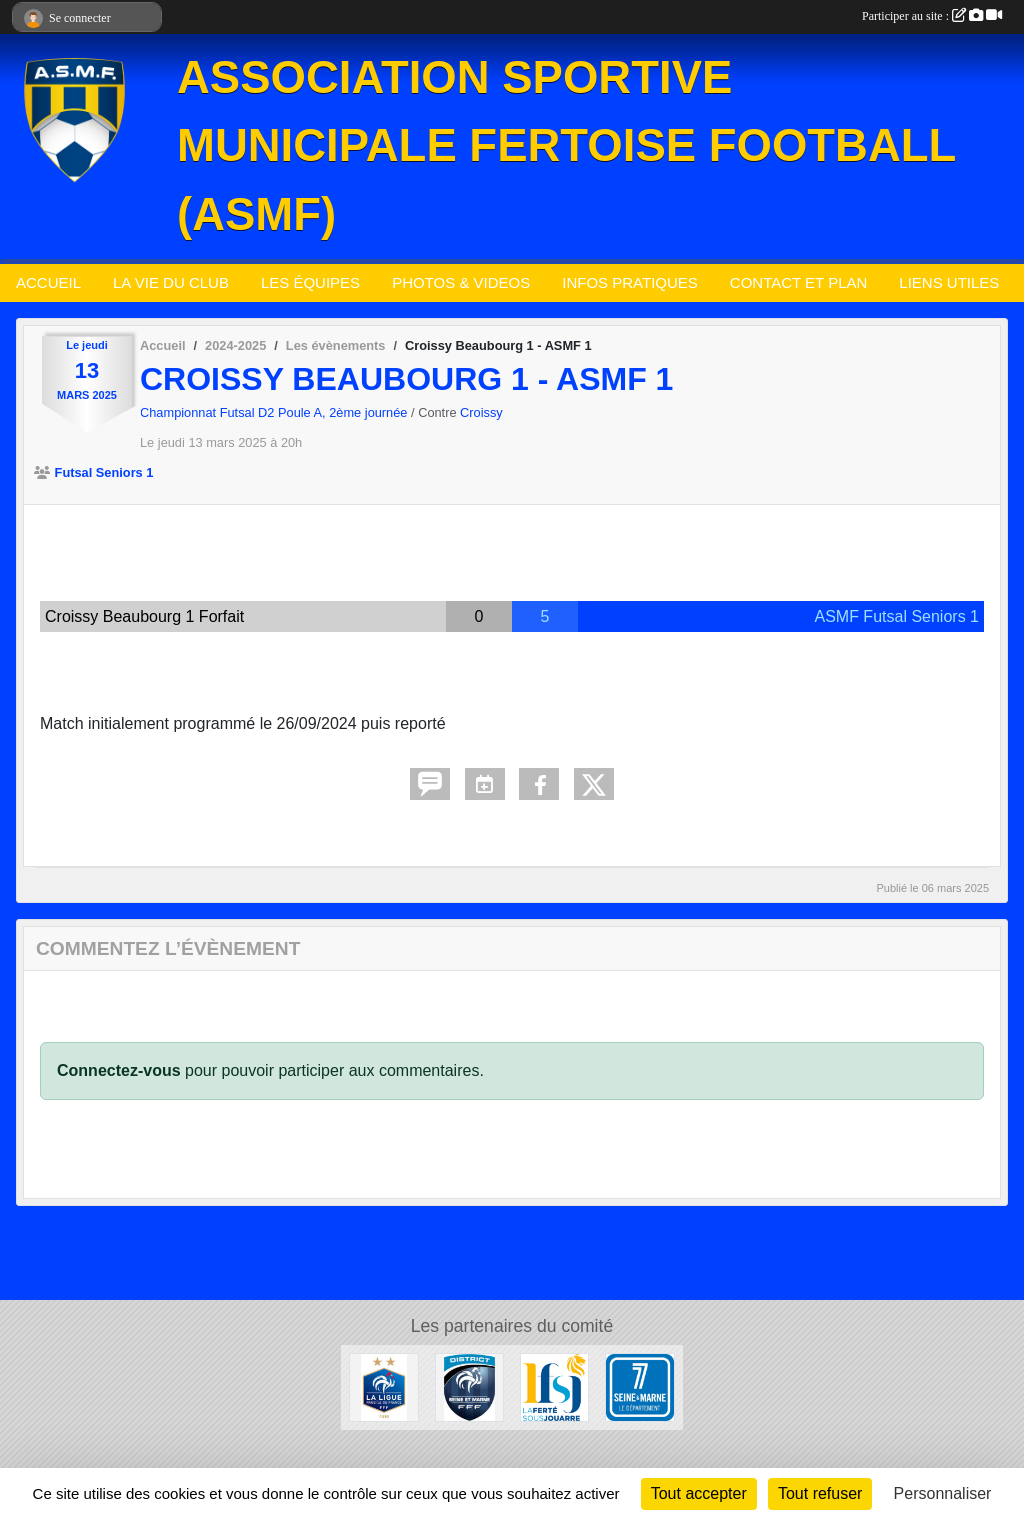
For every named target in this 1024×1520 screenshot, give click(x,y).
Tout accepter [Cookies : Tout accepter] (699, 1493)
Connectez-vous (119, 1070)
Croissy (481, 412)
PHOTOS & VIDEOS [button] (461, 282)
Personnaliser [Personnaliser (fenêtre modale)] (943, 1493)
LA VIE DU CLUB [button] (171, 282)
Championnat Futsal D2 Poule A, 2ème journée (275, 412)
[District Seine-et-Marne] (469, 1386)
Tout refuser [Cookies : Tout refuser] (820, 1493)
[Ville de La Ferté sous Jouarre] (554, 1386)
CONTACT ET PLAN (799, 282)
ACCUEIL (48, 282)
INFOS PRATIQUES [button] (630, 282)
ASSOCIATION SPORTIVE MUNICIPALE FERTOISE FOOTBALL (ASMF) (566, 146)
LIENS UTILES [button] (949, 282)
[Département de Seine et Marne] (639, 1386)
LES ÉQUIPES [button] (310, 282)
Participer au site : (932, 16)
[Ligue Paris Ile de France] (383, 1386)
